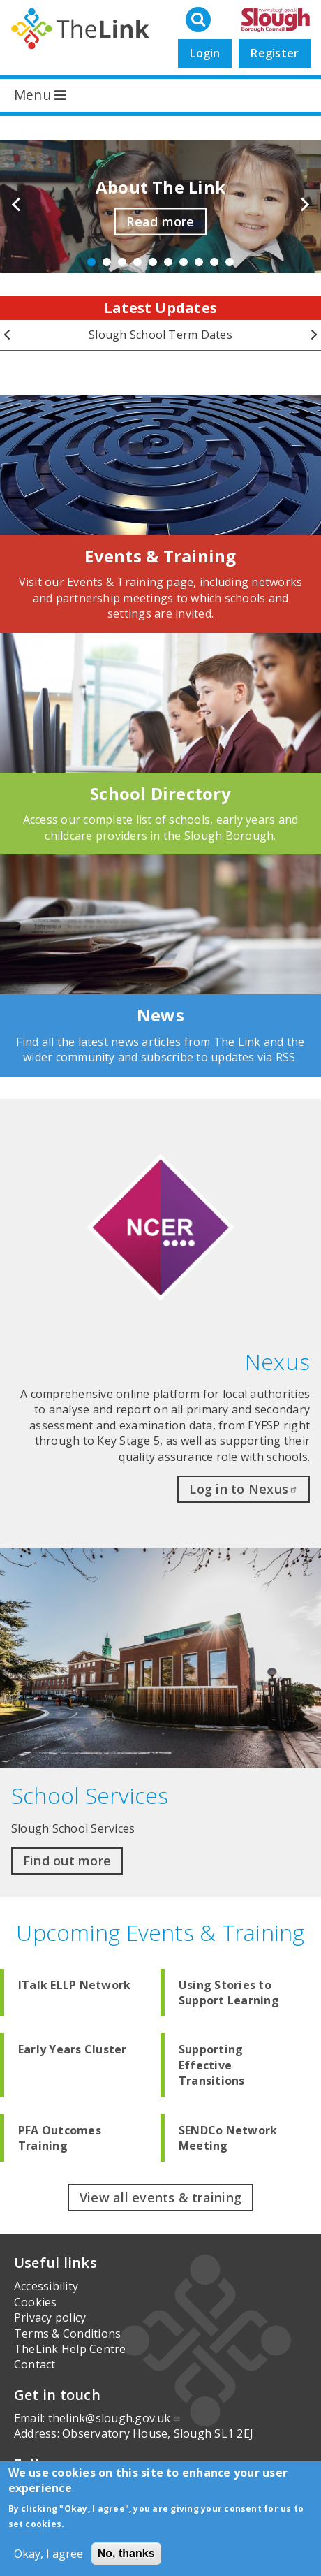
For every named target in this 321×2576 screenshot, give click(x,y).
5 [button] (153, 262)
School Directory (160, 793)
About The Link (160, 186)
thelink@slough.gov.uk (114, 2418)
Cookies (35, 2302)
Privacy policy (50, 2317)
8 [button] (199, 262)
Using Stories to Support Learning (229, 1992)
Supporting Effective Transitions (212, 2065)
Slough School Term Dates (160, 334)
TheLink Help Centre (70, 2349)
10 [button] (229, 262)
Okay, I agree (48, 2553)
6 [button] (168, 262)
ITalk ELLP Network (74, 1985)
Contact (35, 2364)
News (160, 1014)
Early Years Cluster (72, 2049)
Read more (160, 221)
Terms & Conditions (67, 2333)
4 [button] (137, 262)
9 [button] (214, 262)
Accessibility (46, 2286)
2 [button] (107, 262)
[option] (160, 207)
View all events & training (160, 2197)
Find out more (67, 1860)
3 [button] (122, 262)
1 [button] (91, 262)
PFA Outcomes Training (59, 2138)
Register (275, 53)
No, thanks (126, 2553)
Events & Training (160, 555)
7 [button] (183, 262)
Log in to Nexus (243, 1488)
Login (205, 53)
